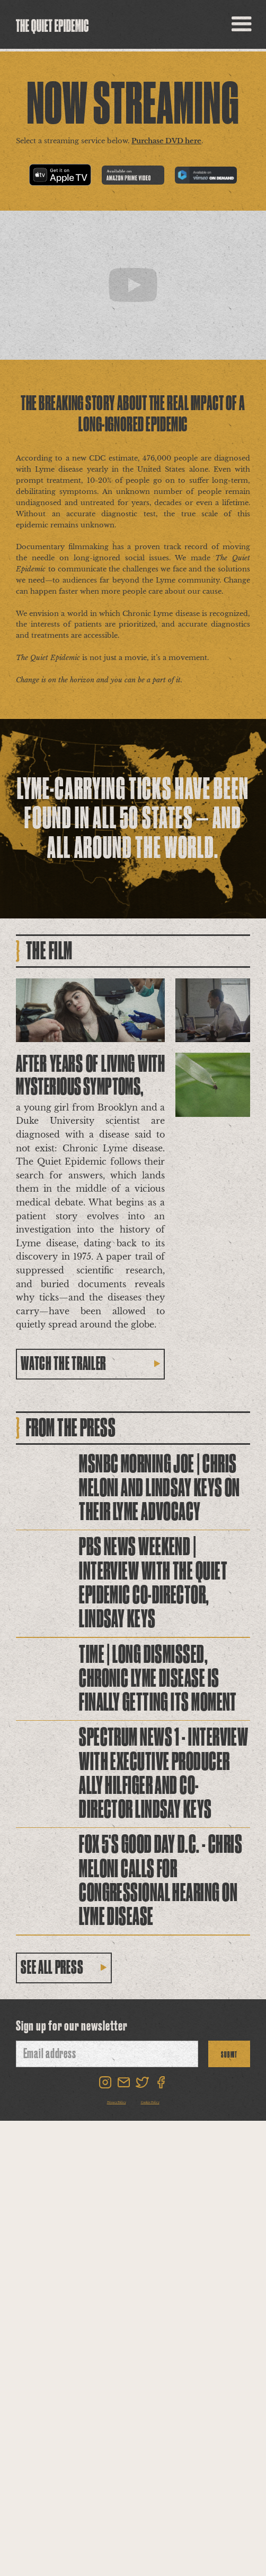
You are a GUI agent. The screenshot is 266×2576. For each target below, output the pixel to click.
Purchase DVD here (166, 140)
